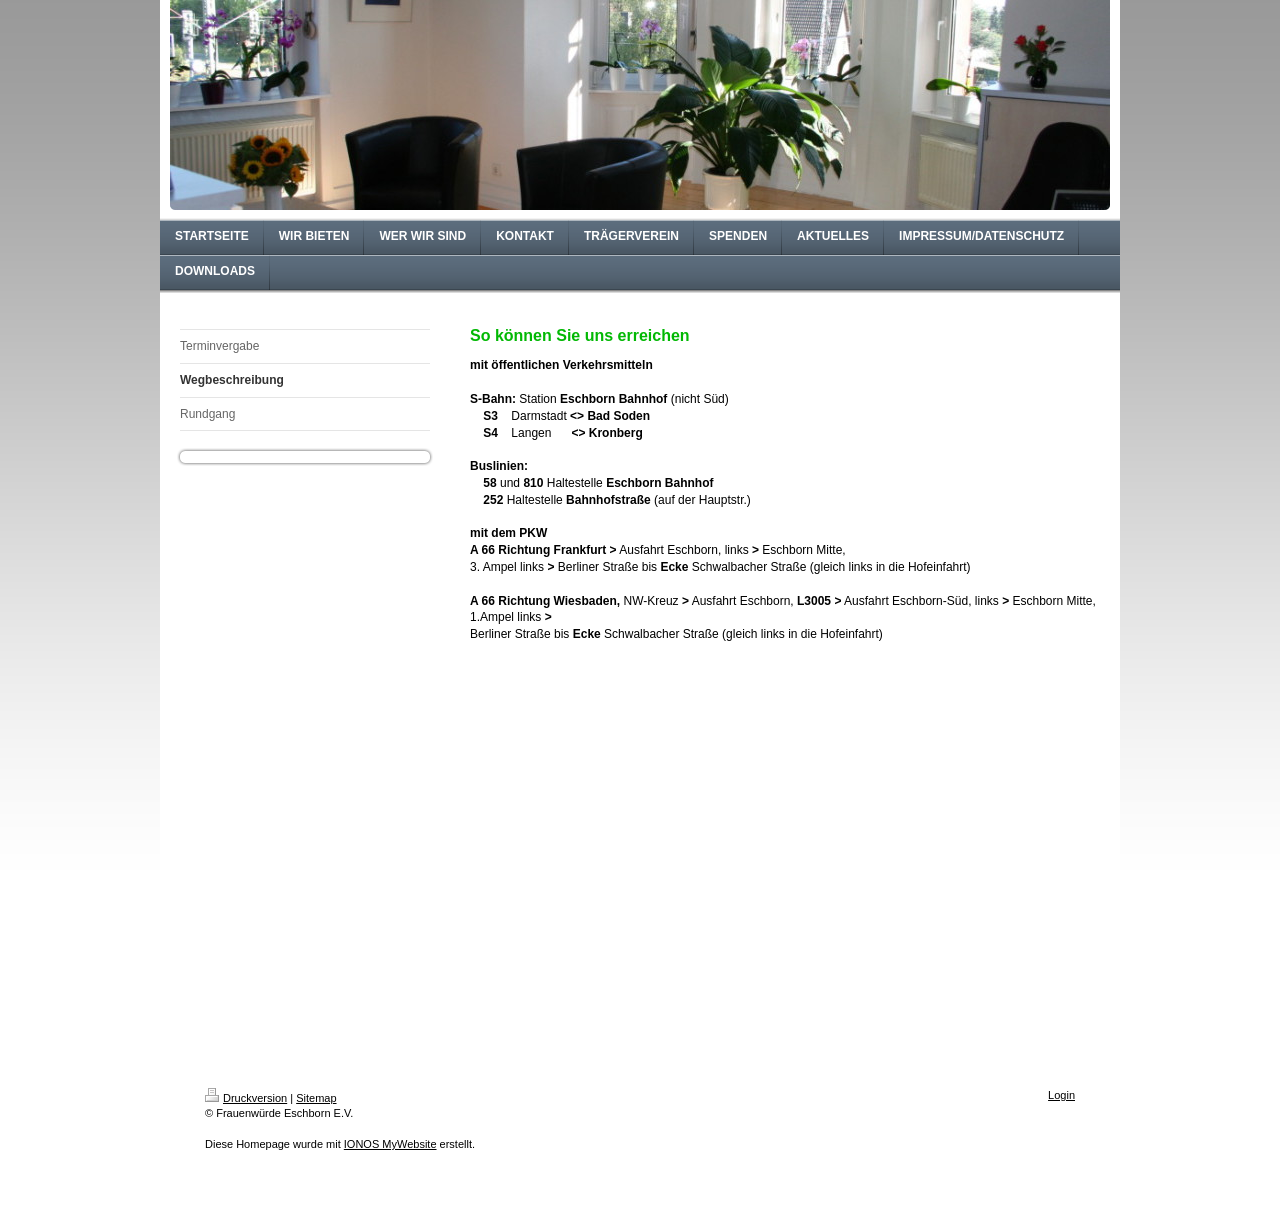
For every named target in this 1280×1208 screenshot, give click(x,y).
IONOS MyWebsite (390, 1144)
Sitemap (316, 1098)
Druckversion (246, 1098)
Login (1061, 1095)
